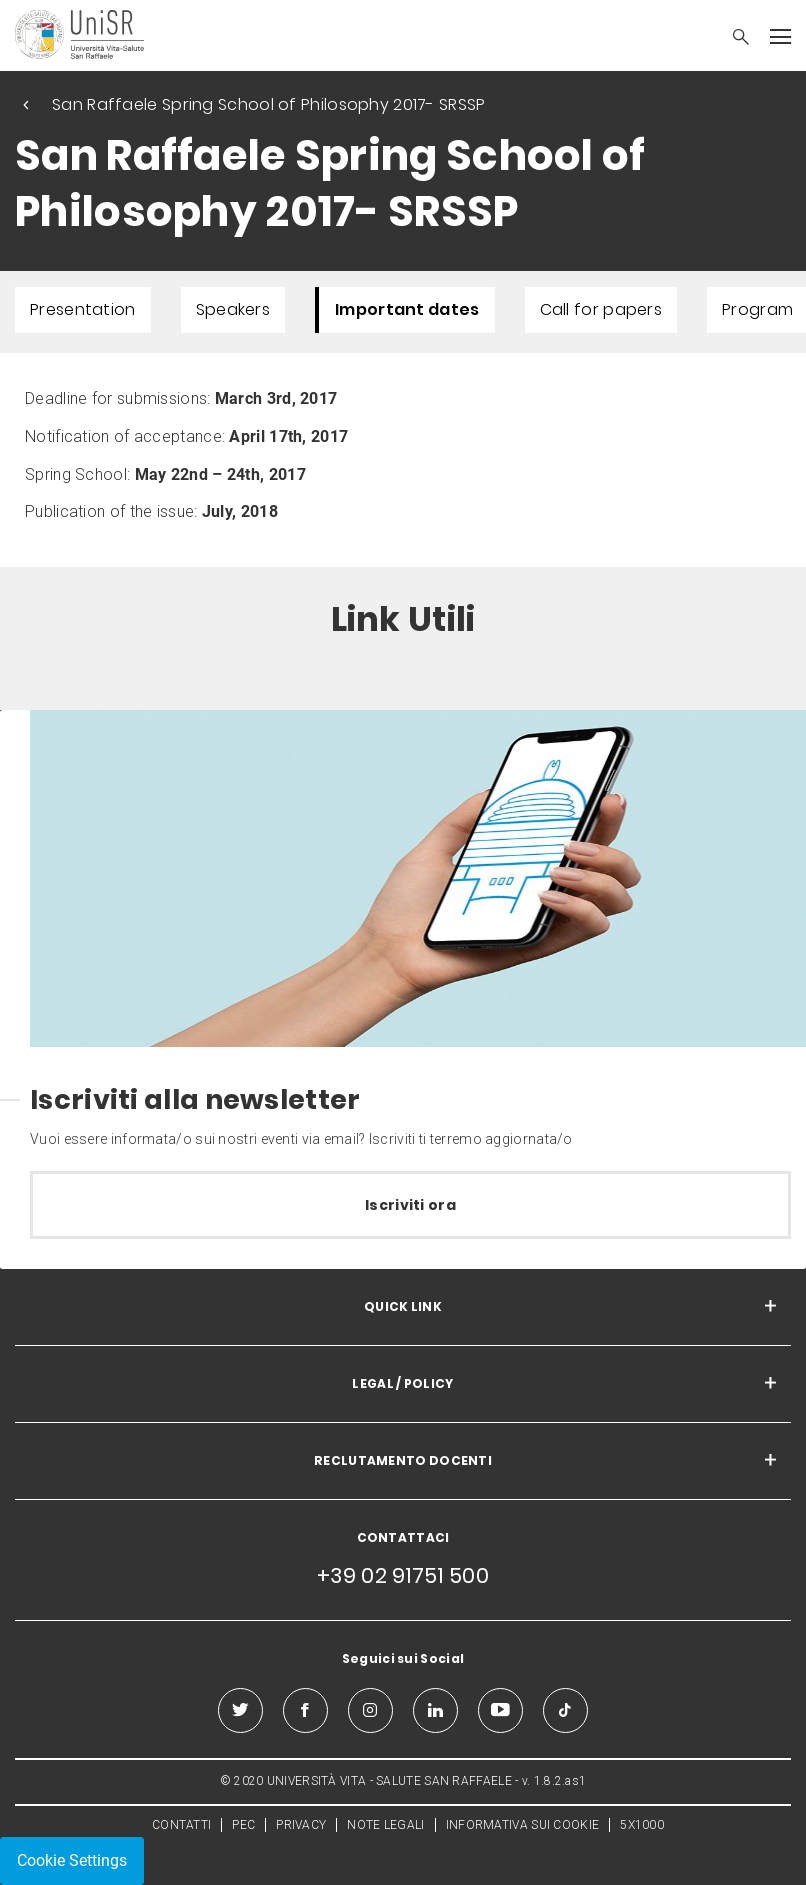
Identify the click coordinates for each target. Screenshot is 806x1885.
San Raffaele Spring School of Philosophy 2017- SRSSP (269, 104)
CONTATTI (181, 1825)
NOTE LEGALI (385, 1825)
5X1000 (642, 1825)
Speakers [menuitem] (233, 309)
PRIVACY (301, 1825)
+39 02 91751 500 (403, 1575)
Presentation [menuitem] (83, 309)
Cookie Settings (72, 1860)
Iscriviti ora (410, 1205)
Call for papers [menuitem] (601, 309)
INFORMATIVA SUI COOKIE (523, 1825)
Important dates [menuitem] (407, 309)
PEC (243, 1825)
